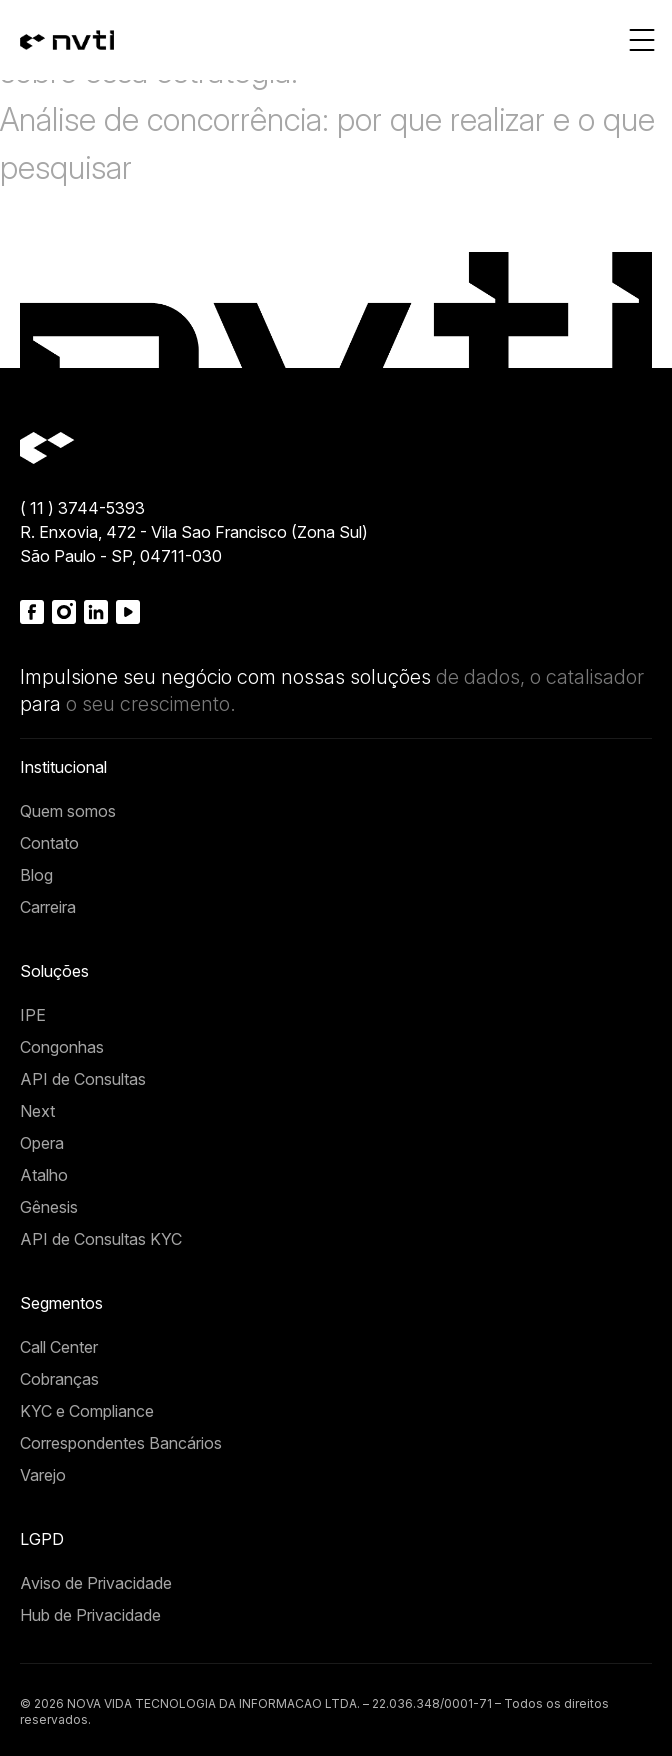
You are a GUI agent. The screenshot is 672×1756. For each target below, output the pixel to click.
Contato (49, 843)
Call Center (59, 1347)
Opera (42, 1143)
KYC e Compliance (87, 1411)
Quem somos (68, 811)
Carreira (48, 907)
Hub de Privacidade (90, 1615)
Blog (36, 875)
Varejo (43, 1475)
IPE (33, 1015)
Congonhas (62, 1047)
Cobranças (59, 1379)
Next (37, 1111)
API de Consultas (83, 1079)
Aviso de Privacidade (96, 1583)
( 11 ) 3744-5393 (82, 508)
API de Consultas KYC (101, 1239)
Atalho (44, 1175)
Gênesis (49, 1207)
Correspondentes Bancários (121, 1443)
